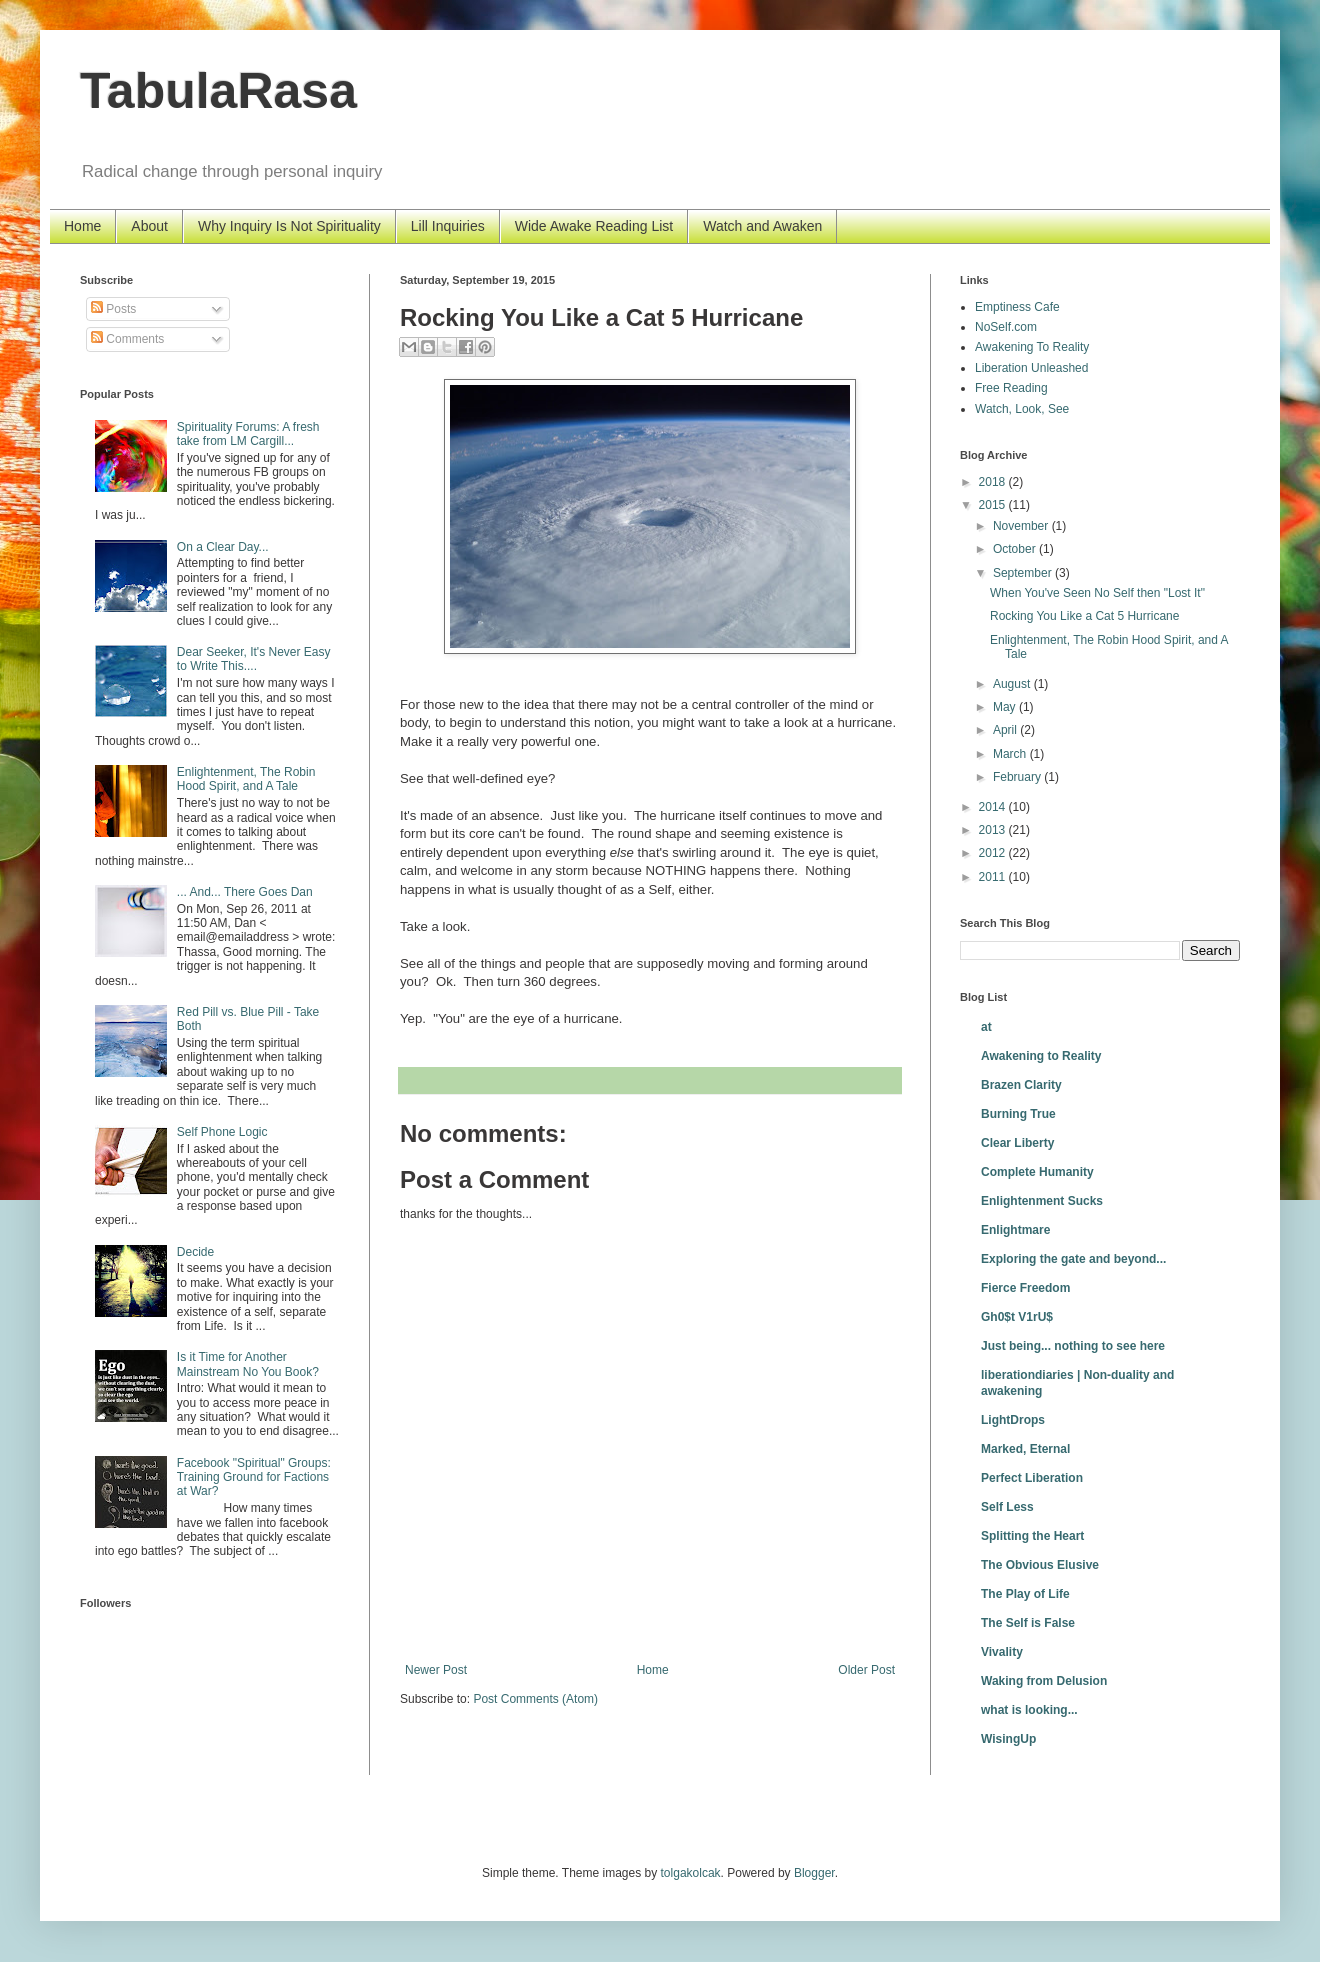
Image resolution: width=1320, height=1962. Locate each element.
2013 (994, 830)
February (1018, 777)
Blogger (814, 1873)
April (1006, 730)
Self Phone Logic (222, 1132)
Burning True (1018, 1114)
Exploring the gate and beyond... (1073, 1259)
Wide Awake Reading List (594, 226)
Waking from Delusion (1044, 1681)
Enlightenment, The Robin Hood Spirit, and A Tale (246, 779)
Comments (127, 339)
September (1024, 573)
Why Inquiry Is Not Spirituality (289, 226)
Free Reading (1011, 388)
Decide (195, 1252)
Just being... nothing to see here (1073, 1346)
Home (82, 226)
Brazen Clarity (1021, 1085)
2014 (994, 807)
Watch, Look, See (1022, 409)
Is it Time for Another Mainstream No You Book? (248, 1364)
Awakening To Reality (1032, 347)
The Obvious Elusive (1040, 1565)
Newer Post (436, 1670)
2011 (994, 877)
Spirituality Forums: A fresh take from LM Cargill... (248, 434)
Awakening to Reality (1041, 1056)
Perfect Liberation (1032, 1478)
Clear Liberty (1017, 1143)
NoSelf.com (1006, 327)
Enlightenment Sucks (1042, 1201)
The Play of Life (1025, 1594)
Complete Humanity (1037, 1172)
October (1016, 549)
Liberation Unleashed (1031, 368)
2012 (994, 853)
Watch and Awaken (762, 226)
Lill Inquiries (448, 226)
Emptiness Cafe (1017, 307)
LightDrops (1013, 1420)
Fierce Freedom (1025, 1288)
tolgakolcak (691, 1873)
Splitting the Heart (1032, 1536)
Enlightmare (1015, 1230)
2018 (994, 482)
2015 (994, 505)
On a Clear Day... (223, 547)
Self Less (1007, 1507)
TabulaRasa (218, 91)
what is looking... (1029, 1710)
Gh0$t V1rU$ (1017, 1317)
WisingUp (1008, 1739)
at (986, 1027)
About (149, 226)
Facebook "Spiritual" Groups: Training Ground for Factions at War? (254, 1477)
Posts (113, 309)
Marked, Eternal (1025, 1449)
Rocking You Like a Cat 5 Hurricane (1084, 616)
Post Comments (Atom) (535, 1699)
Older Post (866, 1670)
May (1006, 707)
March (1011, 754)
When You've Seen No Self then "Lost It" (1097, 593)
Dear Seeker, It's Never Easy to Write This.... (254, 659)
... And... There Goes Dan (245, 892)
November (1022, 526)
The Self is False (1028, 1623)
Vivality (1002, 1652)
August (1013, 684)
